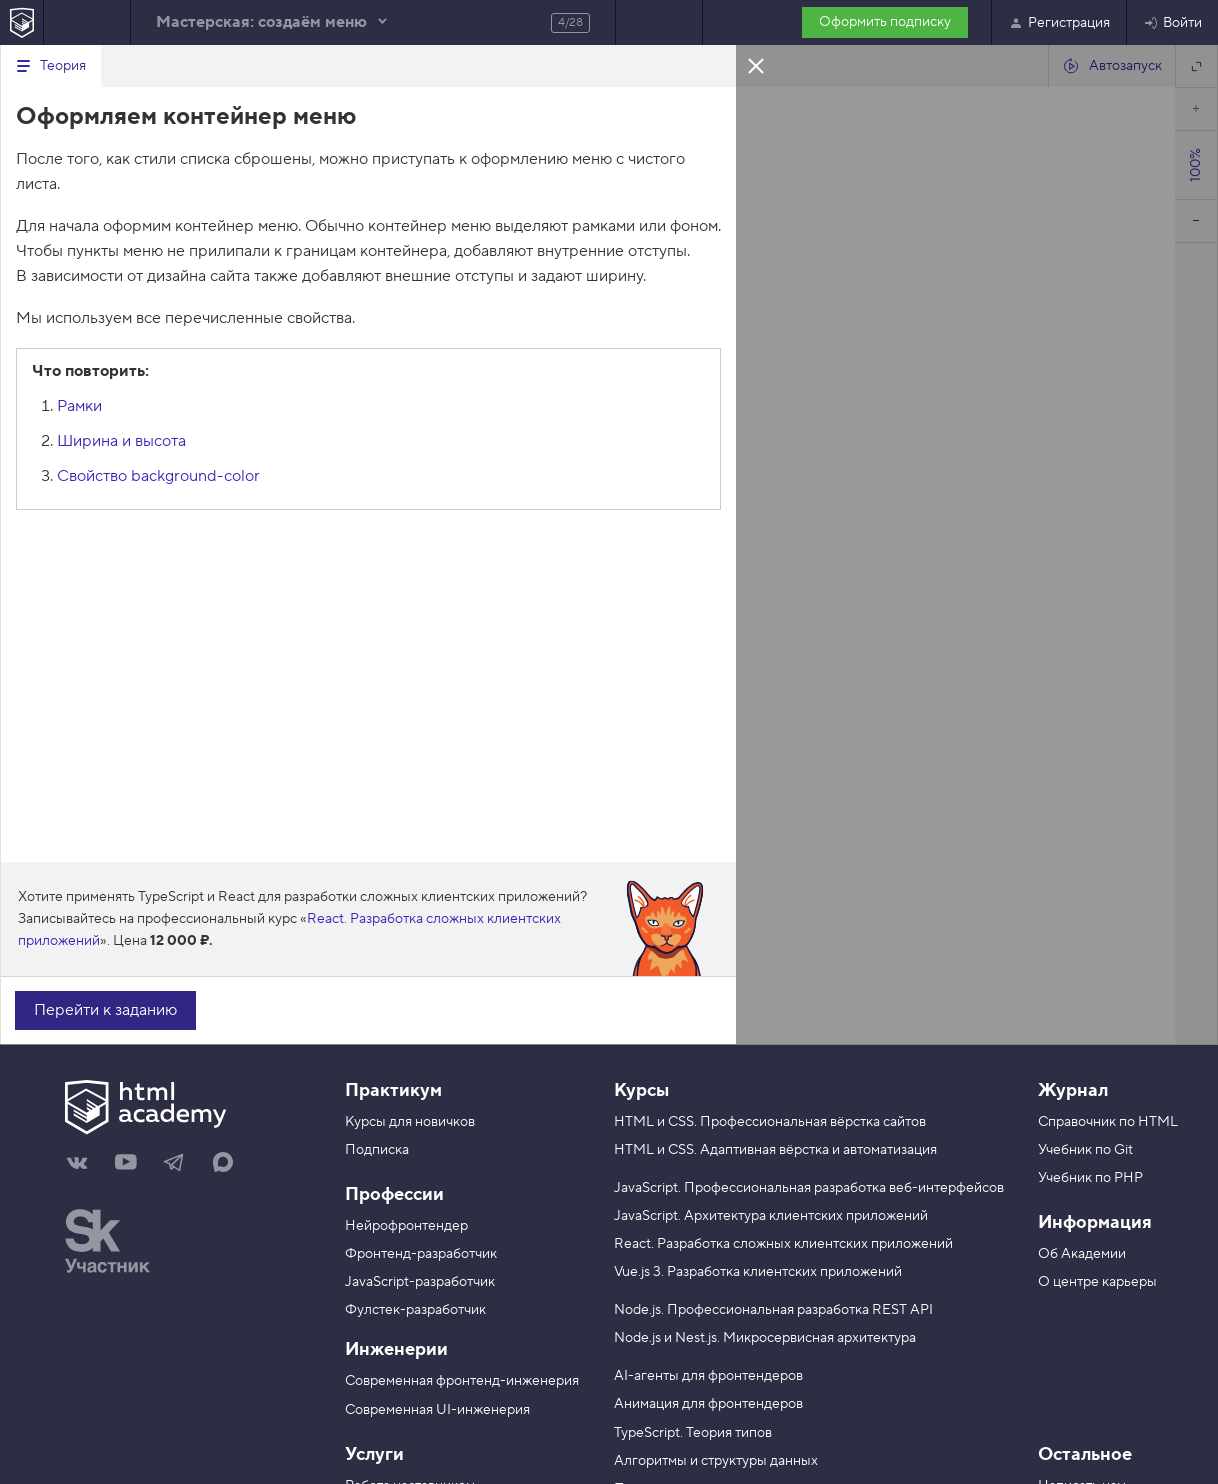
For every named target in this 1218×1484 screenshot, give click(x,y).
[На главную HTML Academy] (21, 22)
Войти (1172, 23)
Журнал (1073, 1090)
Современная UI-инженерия (437, 1410)
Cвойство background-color (158, 476)
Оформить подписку (885, 22)
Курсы (641, 1090)
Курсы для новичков (410, 1122)
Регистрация (1059, 23)
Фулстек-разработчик (415, 1310)
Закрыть (756, 65)
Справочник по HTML (1108, 1122)
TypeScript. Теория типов (693, 1433)
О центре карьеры (1097, 1282)
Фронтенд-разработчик (421, 1254)
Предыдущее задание (87, 22)
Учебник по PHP (1090, 1178)
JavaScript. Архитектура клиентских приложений (771, 1216)
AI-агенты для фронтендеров (708, 1376)
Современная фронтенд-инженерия (462, 1381)
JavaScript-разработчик (420, 1282)
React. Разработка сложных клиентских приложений (783, 1244)
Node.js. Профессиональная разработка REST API (773, 1310)
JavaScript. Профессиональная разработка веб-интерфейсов (809, 1188)
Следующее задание (659, 22)
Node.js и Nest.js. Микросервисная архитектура (765, 1338)
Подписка (377, 1150)
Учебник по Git (1085, 1150)
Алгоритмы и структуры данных (716, 1461)
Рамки (79, 406)
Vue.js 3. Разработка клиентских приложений (758, 1272)
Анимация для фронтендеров (708, 1404)
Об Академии (1082, 1254)
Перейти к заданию (105, 1010)
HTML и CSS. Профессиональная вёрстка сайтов (770, 1122)
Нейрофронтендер (406, 1226)
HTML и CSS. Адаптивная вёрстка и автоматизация (775, 1150)
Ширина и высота (121, 441)
